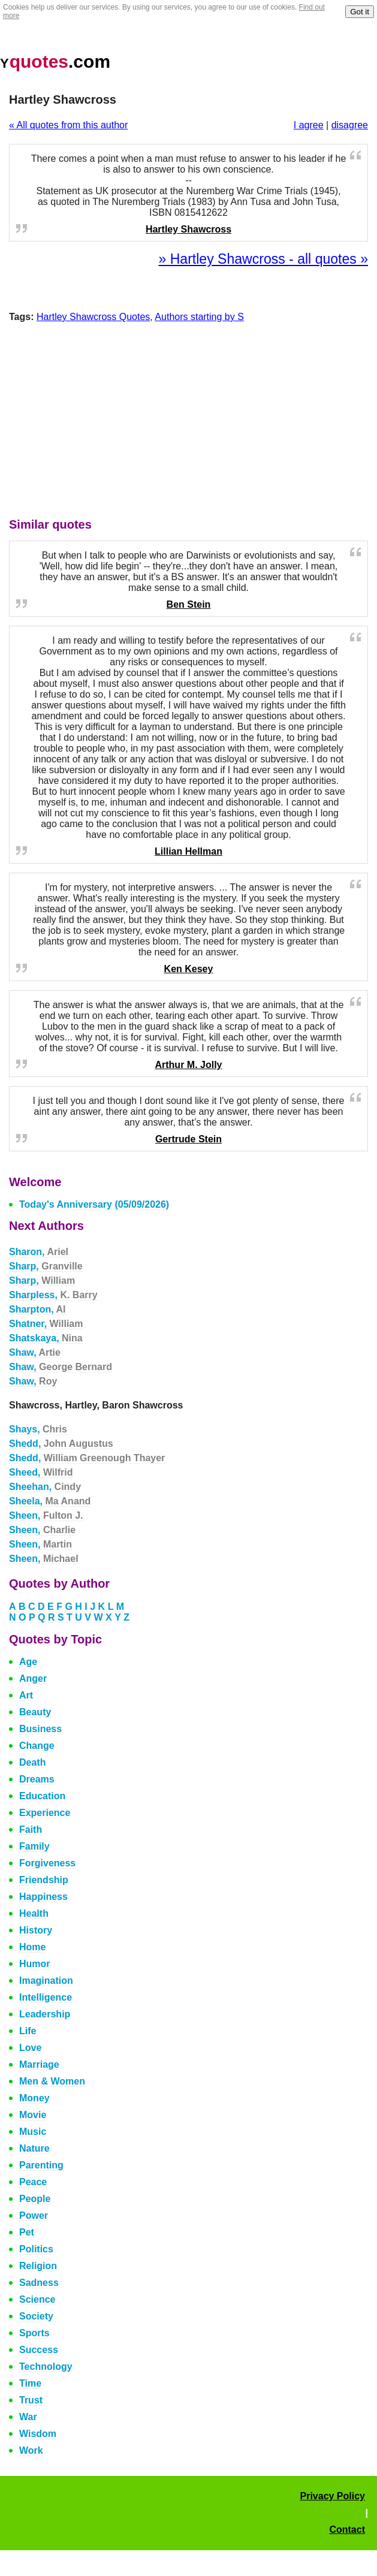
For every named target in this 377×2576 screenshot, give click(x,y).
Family (34, 1846)
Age (28, 1662)
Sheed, (41, 1472)
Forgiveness (47, 1863)
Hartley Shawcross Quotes (93, 317)
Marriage (39, 2064)
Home (32, 1947)
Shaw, (35, 1352)
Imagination (46, 1980)
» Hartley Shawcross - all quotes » (263, 259)
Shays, (38, 1429)
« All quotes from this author (68, 125)
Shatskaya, (46, 1338)
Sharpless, (53, 1295)
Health (34, 1913)
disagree (349, 125)
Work (31, 2450)
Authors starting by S (199, 317)
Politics (36, 2249)
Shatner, (46, 1324)
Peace (33, 2182)
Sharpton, (37, 1309)
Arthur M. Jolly (188, 1065)
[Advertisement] (188, 423)
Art (26, 1695)
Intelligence (45, 1997)
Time (30, 2383)
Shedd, (61, 1443)
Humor (34, 1964)
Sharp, (46, 1266)
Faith (30, 1829)
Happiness (43, 1897)
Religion (38, 2266)
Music (32, 2131)
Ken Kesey (188, 969)
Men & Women (52, 2081)
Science (37, 2299)
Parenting (41, 2165)
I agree (309, 125)
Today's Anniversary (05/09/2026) (94, 1204)
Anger (33, 1678)
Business (40, 1729)
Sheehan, (45, 1487)
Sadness (39, 2283)
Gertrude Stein (188, 1139)
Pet (26, 2232)
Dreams (37, 1779)
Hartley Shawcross (188, 229)
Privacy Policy (332, 2496)
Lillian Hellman (188, 851)
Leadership (44, 2014)
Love (30, 2048)
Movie (32, 2115)
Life (27, 2031)
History (35, 1930)
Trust (31, 2400)
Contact (347, 2529)
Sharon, (38, 1252)
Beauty (35, 1712)
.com (55, 61)
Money (34, 2098)
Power (33, 2215)
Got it (359, 11)
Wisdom (37, 2434)
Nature (34, 2148)
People (34, 2199)
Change (37, 1746)
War (28, 2417)
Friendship (43, 1880)
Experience (44, 1813)
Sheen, (46, 1515)
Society (36, 2316)
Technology (46, 2366)
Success (38, 2350)
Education (42, 1796)
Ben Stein (189, 604)
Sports (34, 2333)
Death (32, 1762)
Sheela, (50, 1501)
